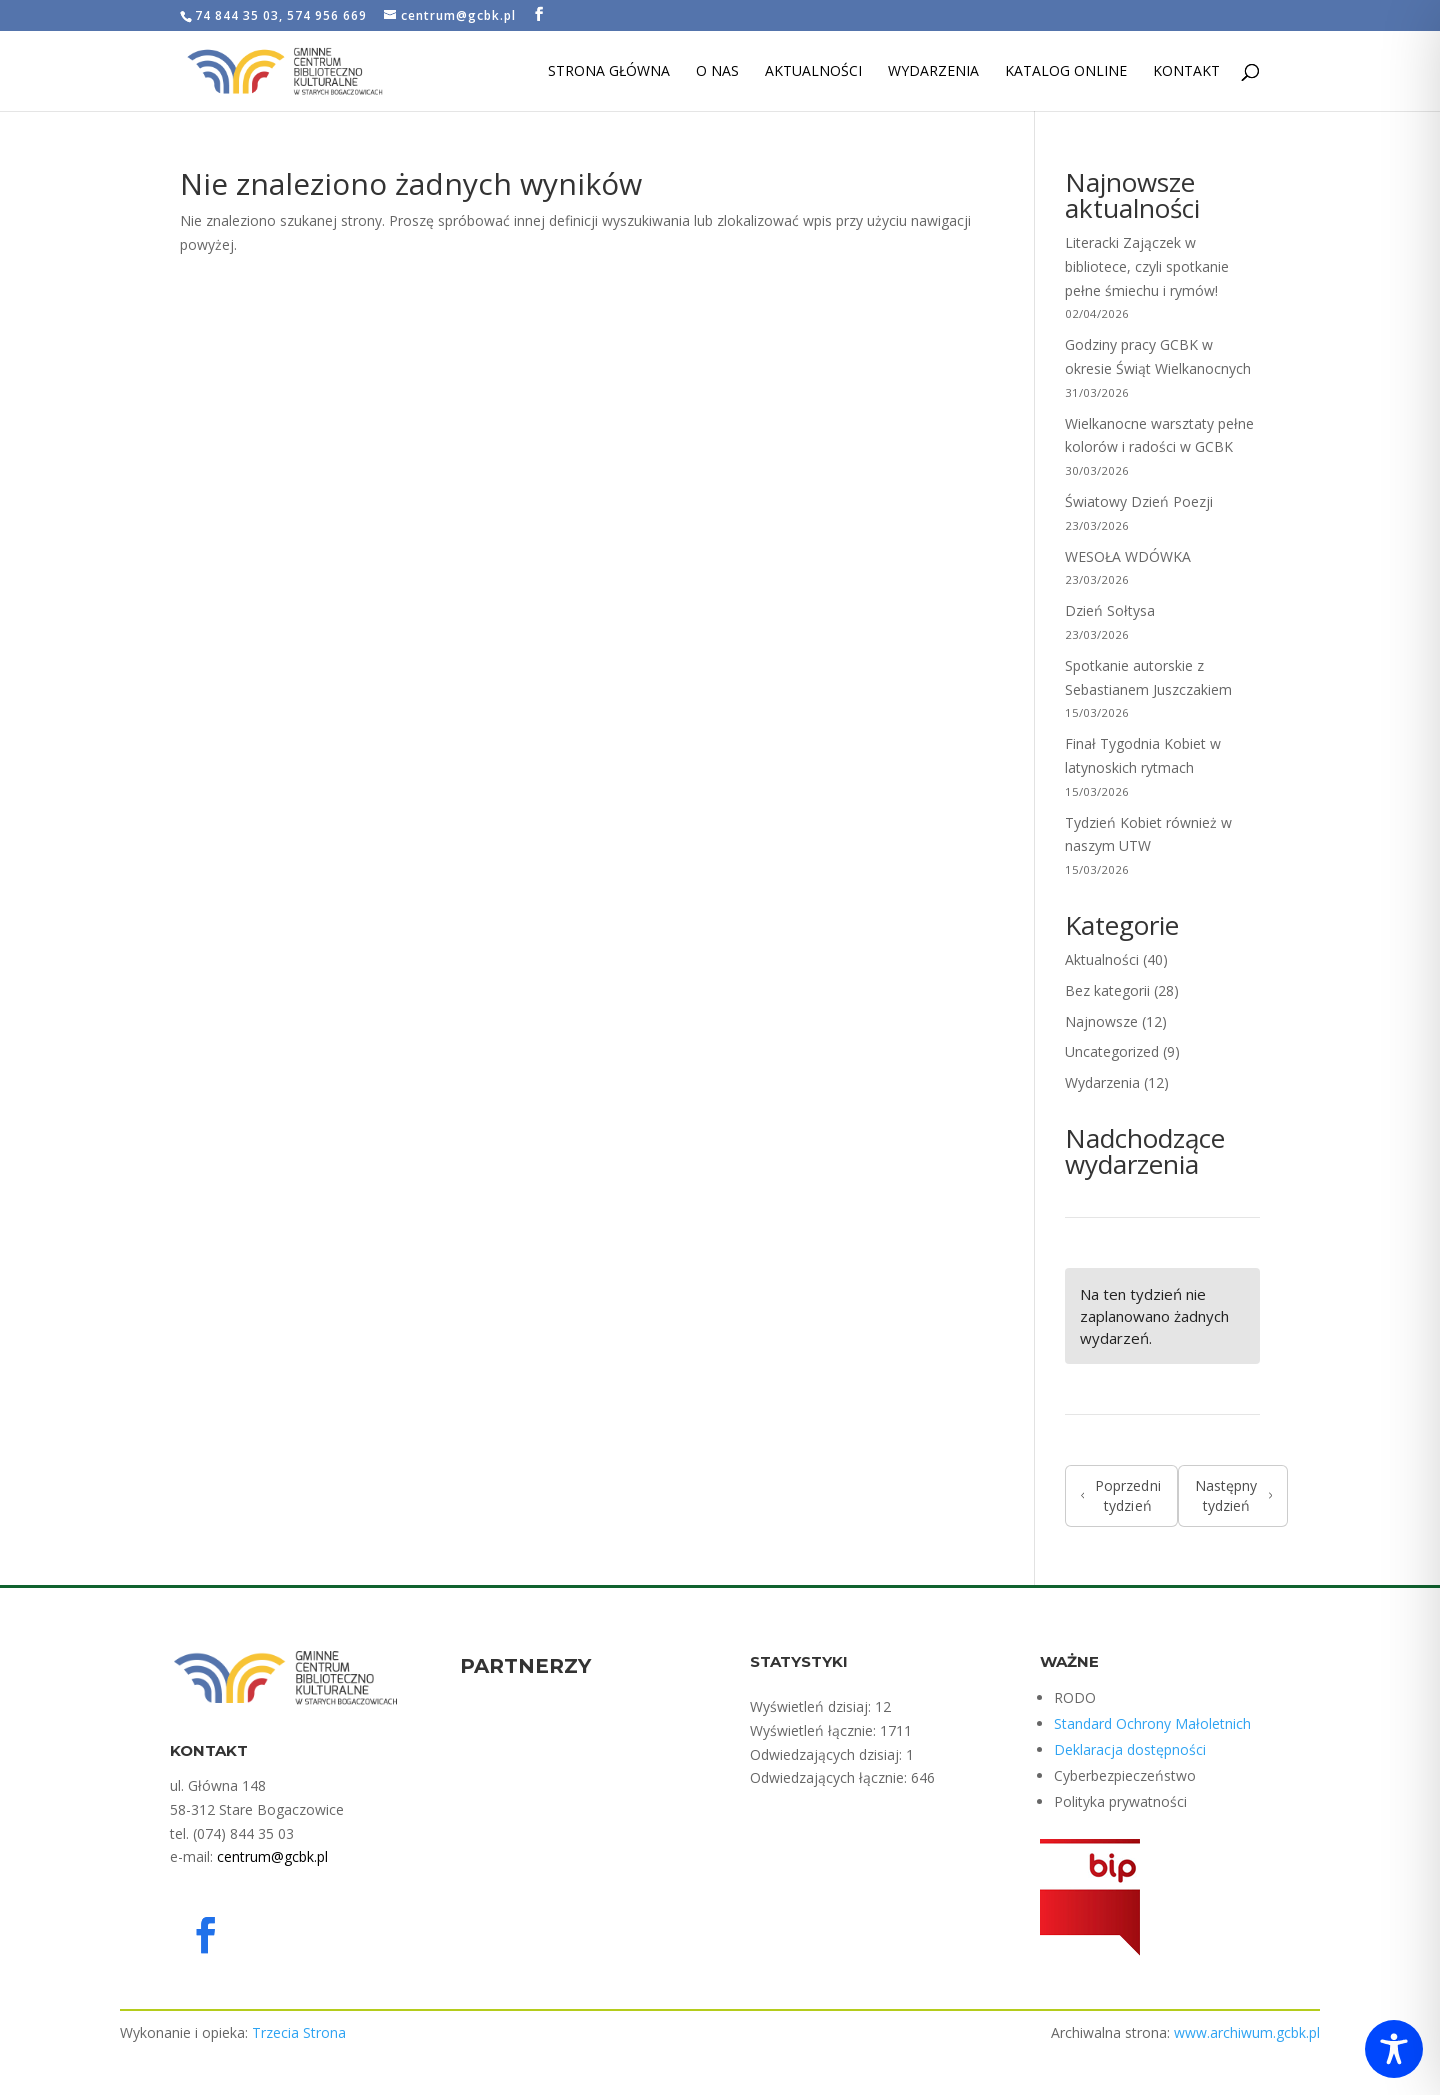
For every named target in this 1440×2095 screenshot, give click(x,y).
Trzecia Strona (299, 2032)
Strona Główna (609, 72)
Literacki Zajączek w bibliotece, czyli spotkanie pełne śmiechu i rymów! (1147, 266)
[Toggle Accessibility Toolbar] (1394, 2049)
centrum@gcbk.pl (272, 1856)
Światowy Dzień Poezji (1139, 501)
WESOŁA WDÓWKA (1128, 556)
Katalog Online (1066, 72)
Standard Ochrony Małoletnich (1152, 1723)
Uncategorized (1112, 1051)
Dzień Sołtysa (1112, 610)
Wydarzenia (933, 72)
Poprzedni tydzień (1121, 1495)
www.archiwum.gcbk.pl (1247, 2032)
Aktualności (813, 72)
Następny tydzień (1233, 1495)
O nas (717, 72)
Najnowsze (1101, 1021)
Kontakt (1186, 72)
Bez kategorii (1107, 990)
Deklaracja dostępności (1130, 1749)
